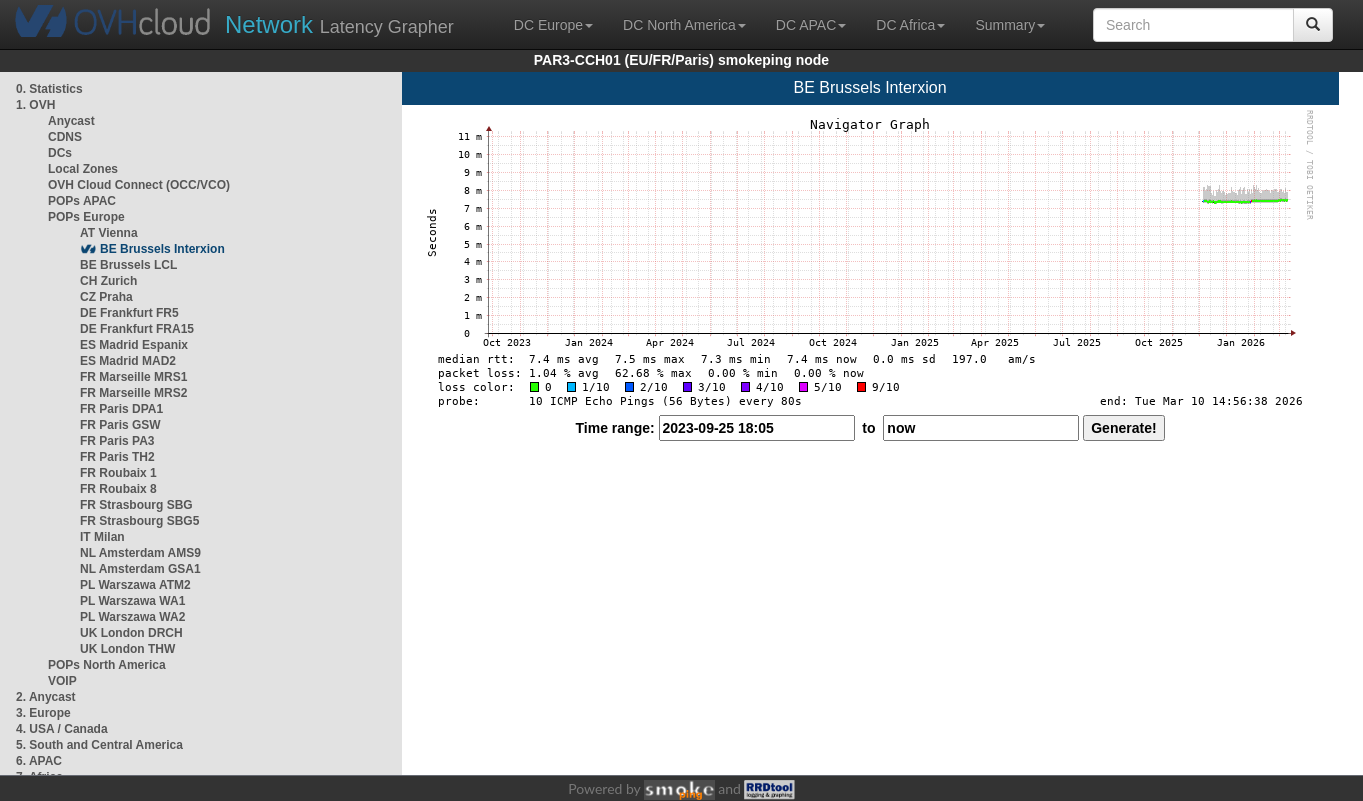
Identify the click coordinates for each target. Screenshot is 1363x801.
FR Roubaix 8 (118, 489)
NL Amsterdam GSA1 (140, 569)
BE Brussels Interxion (162, 249)
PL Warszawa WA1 (132, 601)
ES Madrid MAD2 (128, 361)
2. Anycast (46, 697)
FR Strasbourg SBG (136, 505)
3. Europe (43, 713)
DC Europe (553, 25)
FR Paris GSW (120, 425)
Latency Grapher (339, 24)
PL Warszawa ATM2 (135, 585)
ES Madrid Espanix (134, 345)
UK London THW (127, 649)
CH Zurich (108, 281)
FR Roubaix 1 (118, 473)
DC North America (684, 25)
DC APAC (811, 25)
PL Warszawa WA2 (132, 617)
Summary (1010, 25)
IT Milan (102, 537)
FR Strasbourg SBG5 (139, 521)
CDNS (65, 137)
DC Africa (910, 25)
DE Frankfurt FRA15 (137, 329)
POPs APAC (82, 201)
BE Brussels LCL (128, 265)
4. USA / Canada (62, 729)
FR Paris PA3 (117, 441)
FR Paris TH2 (117, 457)
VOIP (62, 681)
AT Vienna (109, 233)
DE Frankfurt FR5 (129, 313)
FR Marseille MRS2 (133, 393)
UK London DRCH (131, 633)
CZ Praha (106, 297)
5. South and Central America (99, 745)
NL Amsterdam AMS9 (140, 553)
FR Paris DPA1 (121, 409)
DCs (60, 153)
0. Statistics (49, 89)
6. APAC (39, 761)
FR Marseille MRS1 (133, 377)
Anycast (71, 121)
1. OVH (35, 105)
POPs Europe (86, 217)
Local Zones (83, 169)
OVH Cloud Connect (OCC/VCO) (139, 185)
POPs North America (107, 665)
